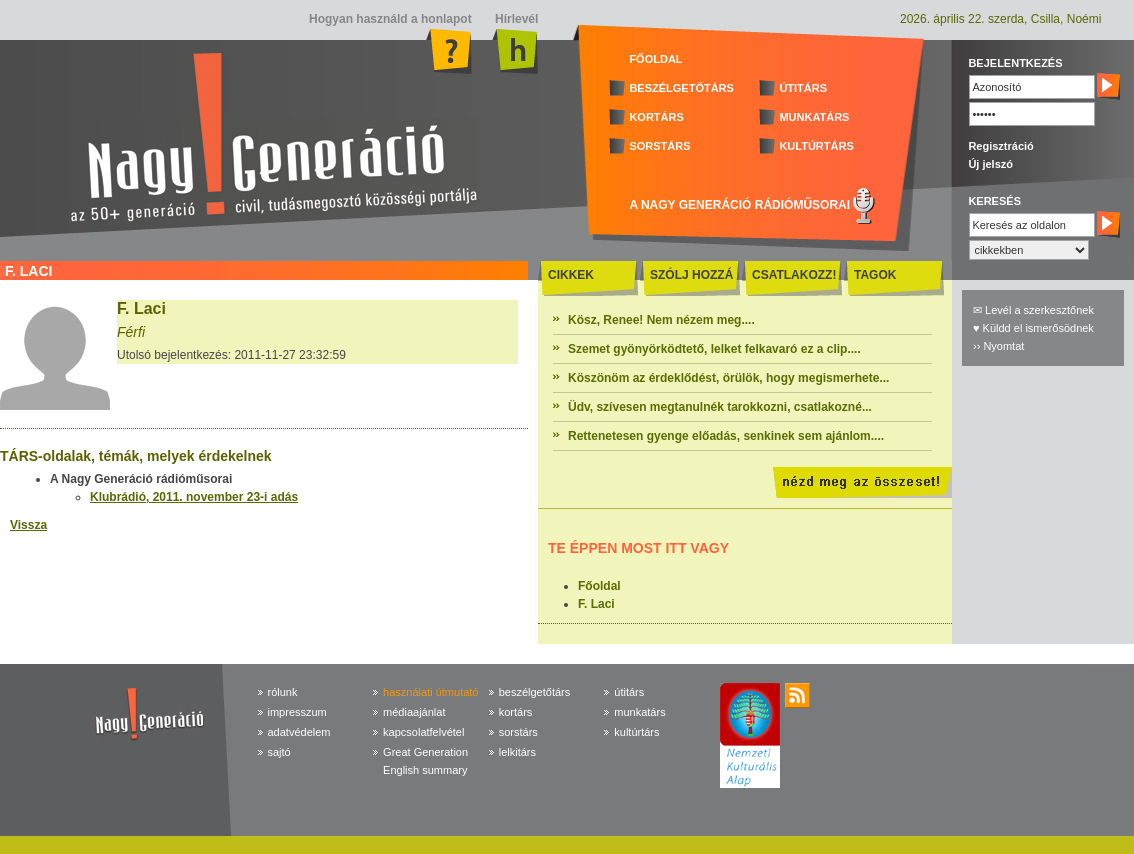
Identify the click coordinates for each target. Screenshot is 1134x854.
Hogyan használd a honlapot (390, 19)
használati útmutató (430, 692)
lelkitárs (517, 752)
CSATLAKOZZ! (794, 275)
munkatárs (639, 712)
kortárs (516, 712)
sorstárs (518, 732)
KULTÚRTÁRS (816, 146)
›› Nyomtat (998, 346)
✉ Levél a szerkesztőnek (1033, 310)
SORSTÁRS (659, 146)
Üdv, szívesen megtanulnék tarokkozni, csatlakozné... (720, 407)
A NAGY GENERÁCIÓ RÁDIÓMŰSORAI (739, 205)
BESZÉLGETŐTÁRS (681, 88)
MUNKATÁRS (814, 117)
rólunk (283, 692)
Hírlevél (515, 19)
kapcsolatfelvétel (423, 732)
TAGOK (875, 275)
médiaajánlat (414, 712)
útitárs (629, 692)
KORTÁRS (656, 117)
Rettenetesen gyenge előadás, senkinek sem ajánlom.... (726, 436)
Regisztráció (1000, 146)
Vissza (28, 525)
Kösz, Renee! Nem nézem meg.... (661, 320)
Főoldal (599, 586)
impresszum (297, 712)
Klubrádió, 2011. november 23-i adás (194, 497)
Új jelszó (990, 164)
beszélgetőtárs (535, 692)
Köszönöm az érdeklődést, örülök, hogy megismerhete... (728, 378)
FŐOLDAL (655, 59)
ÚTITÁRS (803, 88)
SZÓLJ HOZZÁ (691, 275)
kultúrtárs (636, 732)
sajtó (279, 752)
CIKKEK (571, 275)
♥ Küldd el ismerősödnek (1033, 328)
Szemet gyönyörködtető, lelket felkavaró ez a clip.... (714, 349)
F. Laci (596, 604)
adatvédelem (299, 732)
